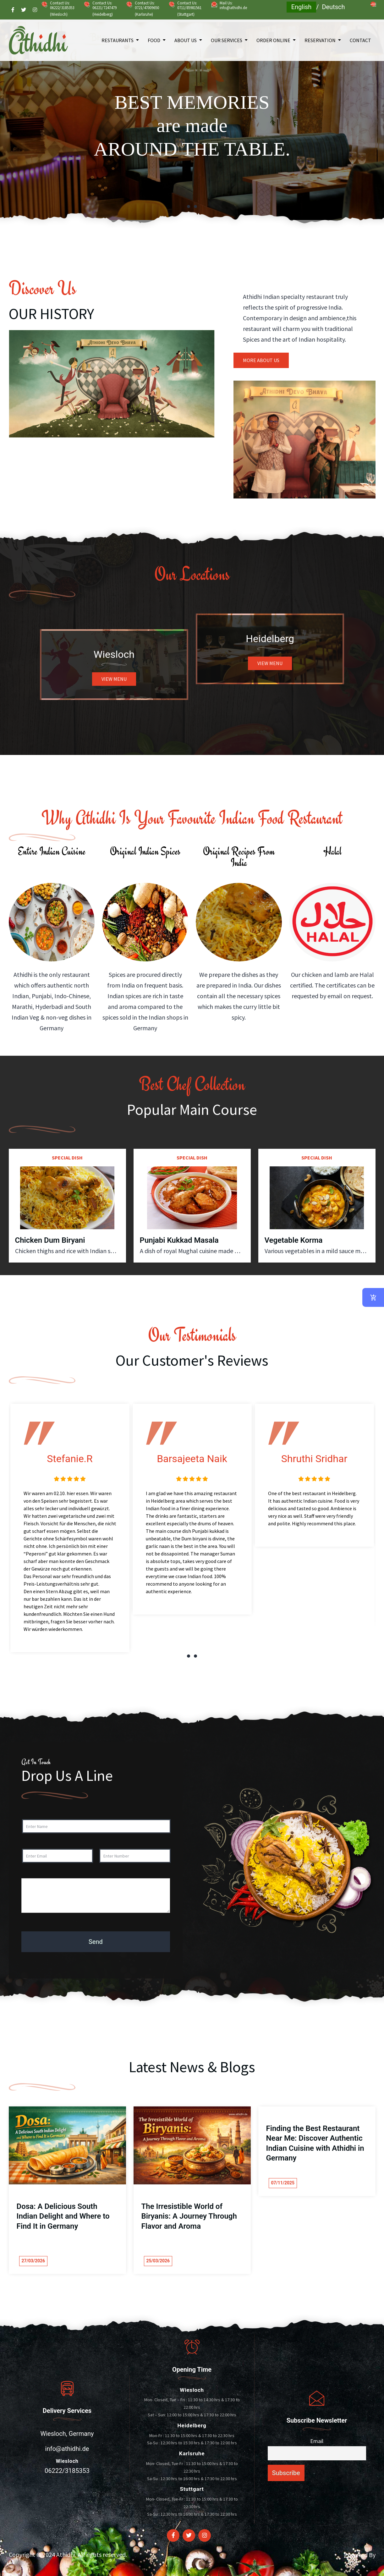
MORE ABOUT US (261, 360)
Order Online (273, 40)
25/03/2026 (158, 2260)
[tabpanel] (192, 121)
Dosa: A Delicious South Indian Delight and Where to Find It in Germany (63, 2216)
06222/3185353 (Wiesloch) (62, 11)
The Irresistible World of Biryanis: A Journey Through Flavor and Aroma (189, 2216)
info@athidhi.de (233, 7)
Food (154, 40)
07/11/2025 (283, 2182)
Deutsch (333, 7)
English (301, 7)
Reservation (320, 40)
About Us (185, 40)
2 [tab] (195, 206)
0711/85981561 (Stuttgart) (189, 11)
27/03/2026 (33, 2260)
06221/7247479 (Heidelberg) (104, 11)
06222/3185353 (67, 2470)
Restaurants (117, 40)
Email (316, 2441)
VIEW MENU (114, 679)
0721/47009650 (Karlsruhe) (147, 11)
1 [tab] (188, 206)
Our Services (226, 40)
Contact (360, 40)
